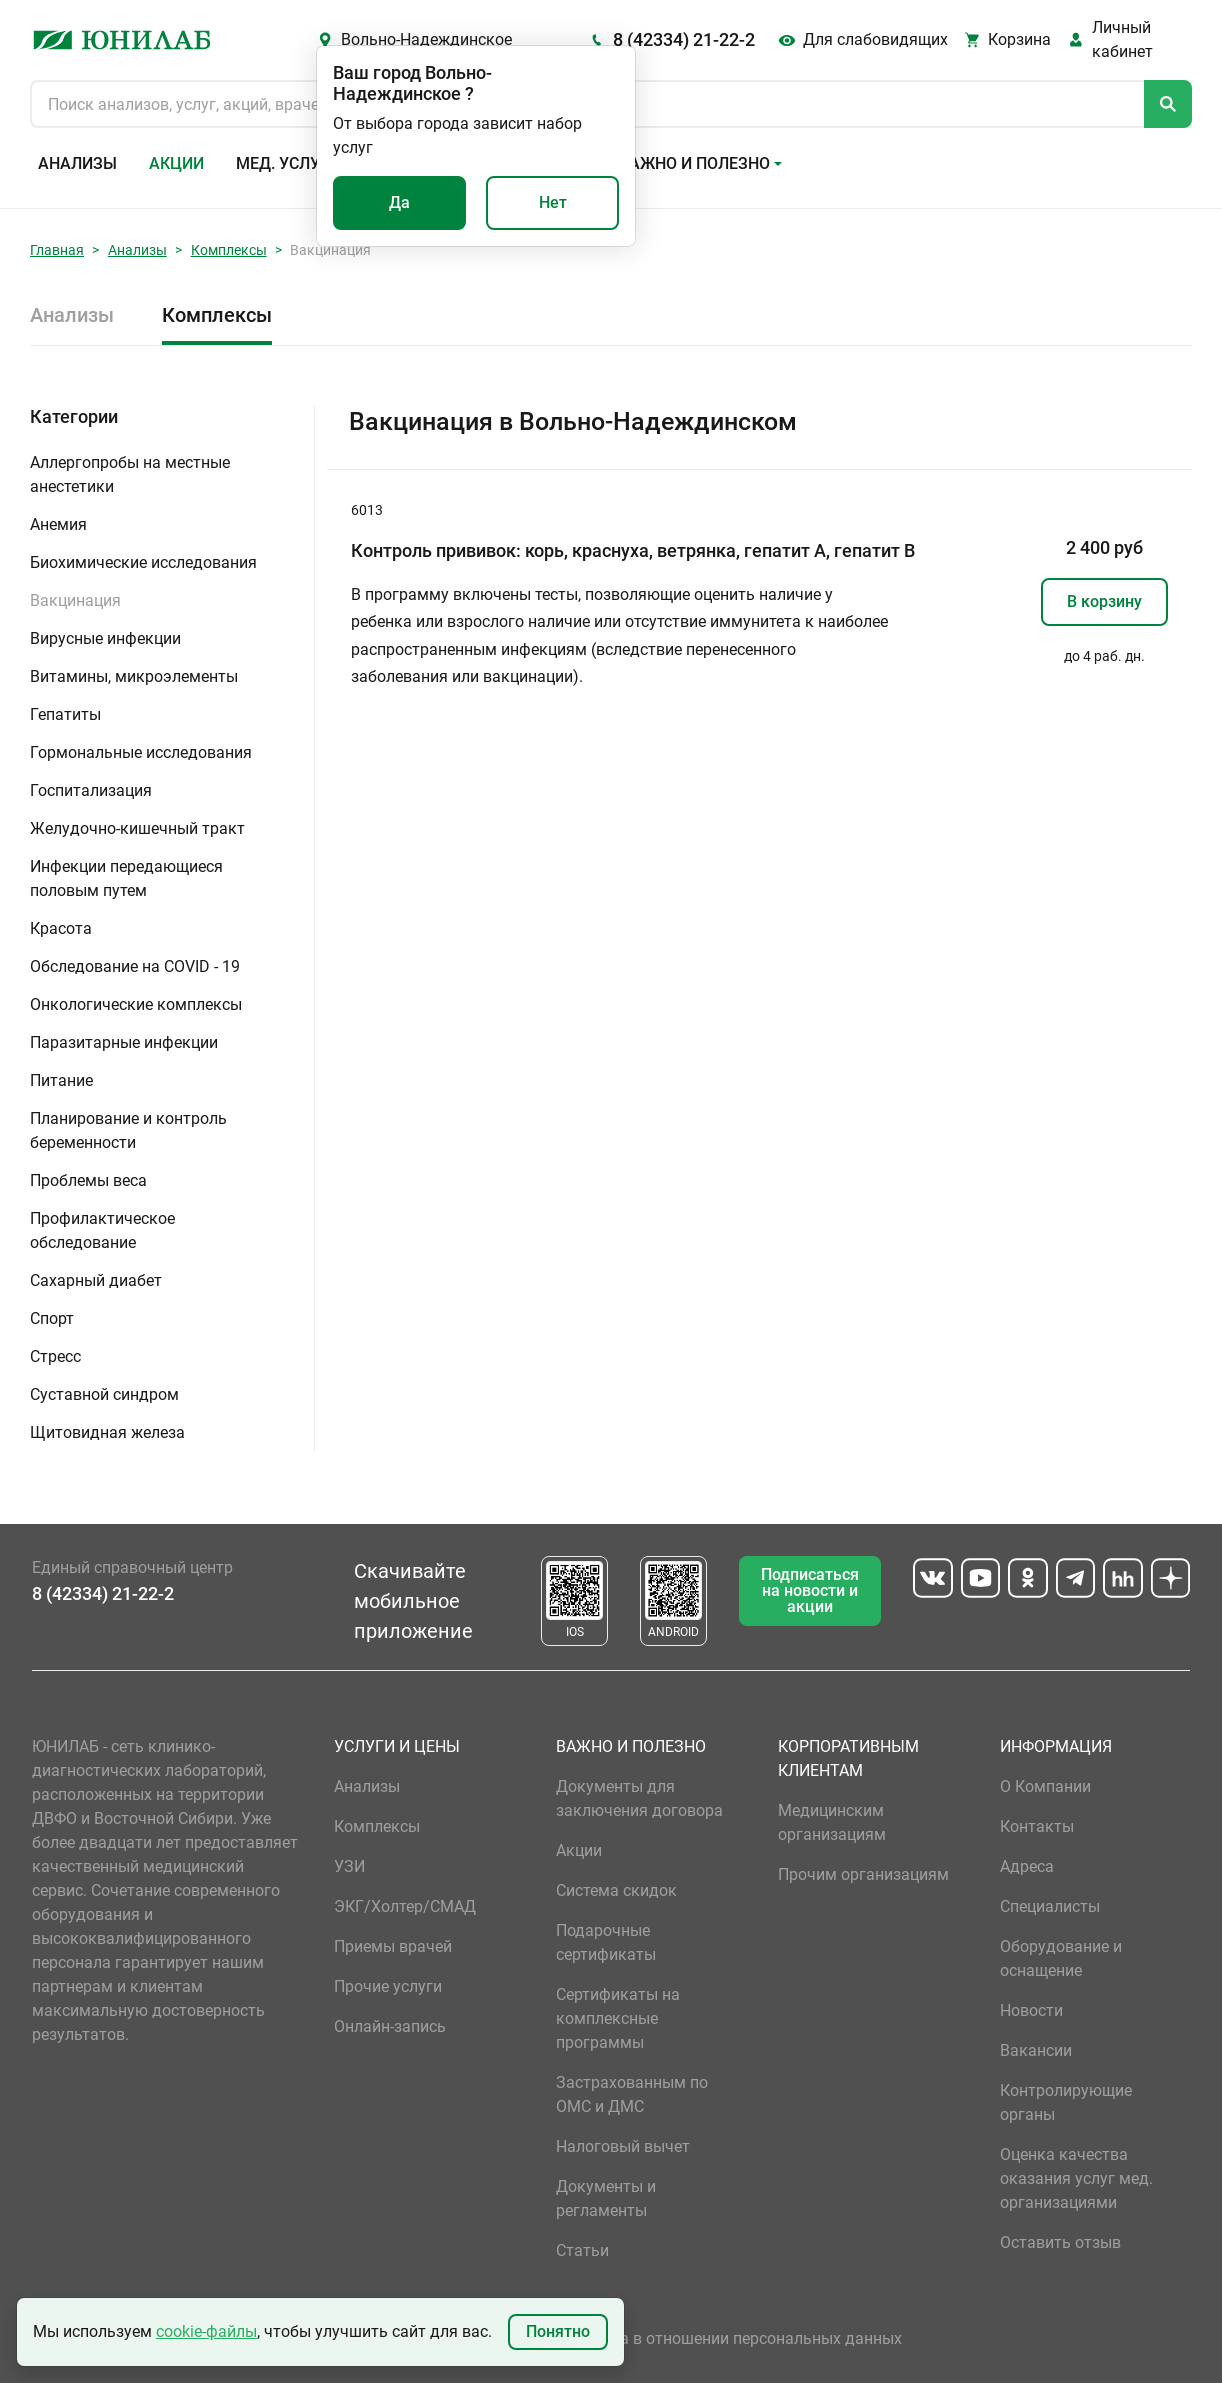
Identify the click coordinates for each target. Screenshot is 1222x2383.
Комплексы (229, 250)
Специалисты (1050, 1906)
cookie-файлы (206, 2331)
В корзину (1104, 601)
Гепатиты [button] (65, 714)
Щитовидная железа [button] (107, 1432)
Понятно (558, 2331)
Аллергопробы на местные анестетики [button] (130, 474)
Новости (1031, 2010)
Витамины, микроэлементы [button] (134, 676)
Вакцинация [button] (75, 600)
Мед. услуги (288, 163)
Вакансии (1036, 2050)
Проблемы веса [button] (88, 1180)
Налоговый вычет (623, 2146)
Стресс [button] (55, 1356)
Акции (176, 163)
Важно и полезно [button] (694, 163)
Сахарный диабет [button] (96, 1280)
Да (399, 202)
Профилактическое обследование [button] (102, 1230)
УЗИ (349, 1866)
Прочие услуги (388, 1986)
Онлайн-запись (390, 2026)
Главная (57, 250)
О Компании (1045, 1786)
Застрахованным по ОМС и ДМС (632, 2094)
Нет (553, 202)
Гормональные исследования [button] (141, 752)
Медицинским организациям (832, 1822)
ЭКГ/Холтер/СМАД (405, 1906)
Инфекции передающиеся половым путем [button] (126, 878)
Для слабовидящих (875, 39)
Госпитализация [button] (91, 790)
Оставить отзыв (1060, 2242)
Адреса (1027, 1866)
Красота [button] (61, 928)
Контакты (1037, 1826)
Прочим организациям (863, 1874)
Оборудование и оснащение (1061, 1958)
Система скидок (616, 1890)
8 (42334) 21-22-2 (684, 39)
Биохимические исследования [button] (143, 562)
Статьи (582, 2250)
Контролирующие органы (1066, 2102)
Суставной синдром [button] (104, 1394)
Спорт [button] (52, 1318)
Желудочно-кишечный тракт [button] (137, 828)
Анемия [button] (58, 524)
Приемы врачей (393, 1946)
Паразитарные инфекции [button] (124, 1042)
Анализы (77, 163)
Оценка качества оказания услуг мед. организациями (1076, 2178)
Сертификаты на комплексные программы (618, 2018)
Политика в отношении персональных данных (729, 2338)
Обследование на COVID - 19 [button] (135, 966)
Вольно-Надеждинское (426, 39)
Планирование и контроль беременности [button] (128, 1130)
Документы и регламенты (606, 2198)
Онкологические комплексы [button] (136, 1004)
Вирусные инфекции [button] (105, 638)
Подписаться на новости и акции (810, 1590)
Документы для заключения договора (639, 1798)
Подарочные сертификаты (606, 1942)
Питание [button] (61, 1080)
